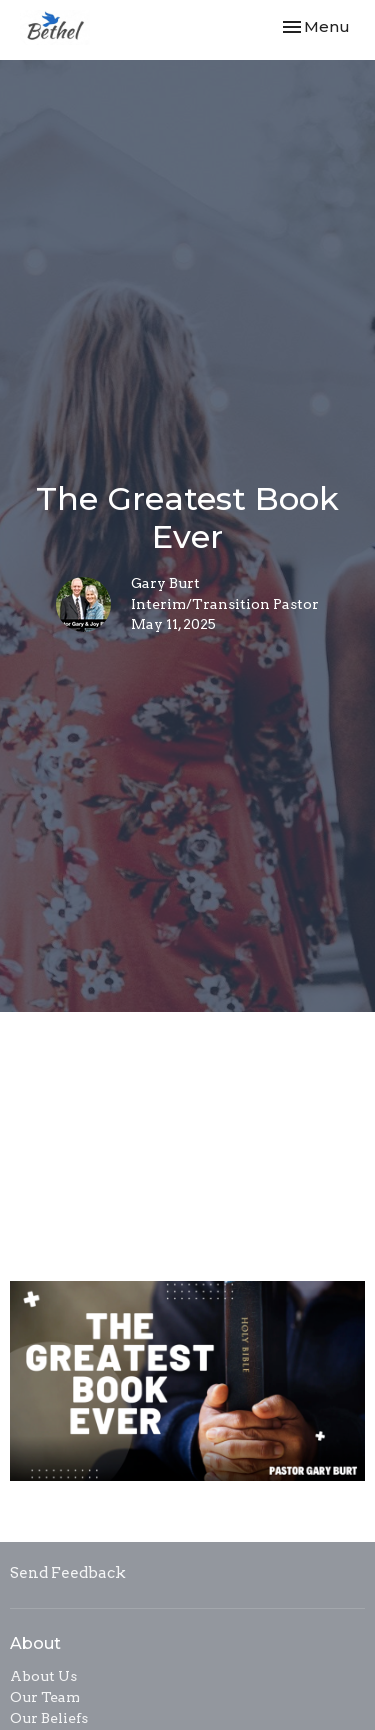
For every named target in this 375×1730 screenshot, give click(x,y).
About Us (43, 1676)
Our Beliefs (49, 1718)
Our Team (45, 1697)
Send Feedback (68, 1573)
